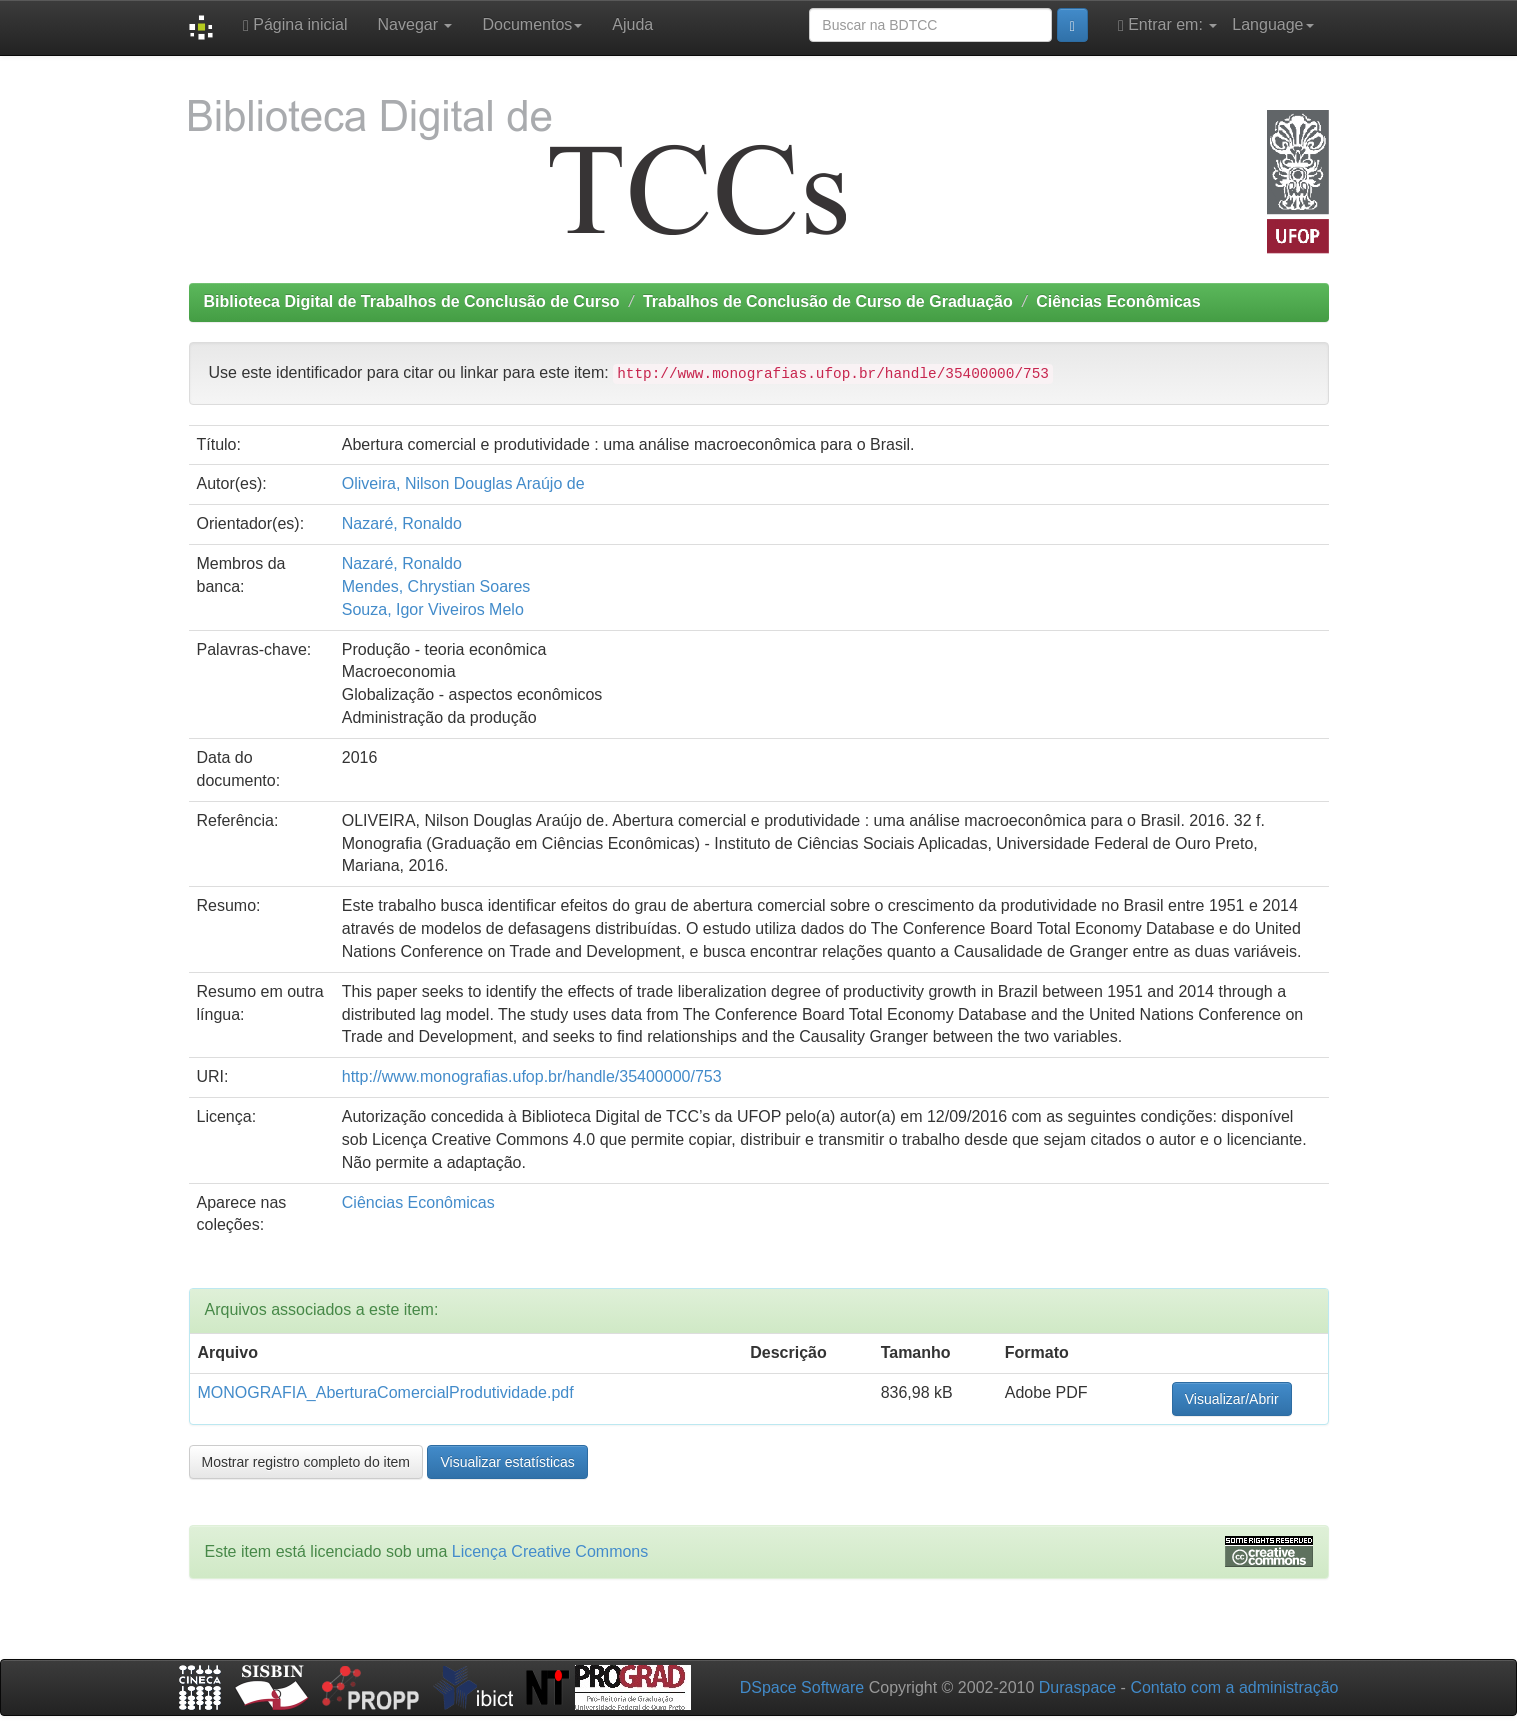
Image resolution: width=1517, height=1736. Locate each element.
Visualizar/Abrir (1232, 1399)
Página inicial (295, 25)
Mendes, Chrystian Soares (436, 586)
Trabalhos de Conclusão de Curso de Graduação (828, 301)
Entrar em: (1167, 25)
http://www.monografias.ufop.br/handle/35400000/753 (532, 1076)
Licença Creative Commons (550, 1551)
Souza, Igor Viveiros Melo (433, 609)
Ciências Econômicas (1118, 301)
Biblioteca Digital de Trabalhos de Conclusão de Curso (412, 301)
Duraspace (1077, 1687)
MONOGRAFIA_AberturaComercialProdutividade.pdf (386, 1392)
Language (1272, 24)
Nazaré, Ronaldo (402, 523)
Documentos (532, 24)
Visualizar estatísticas (507, 1462)
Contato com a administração (1234, 1687)
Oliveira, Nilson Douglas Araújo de (463, 483)
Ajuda (632, 24)
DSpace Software (802, 1687)
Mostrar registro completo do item (306, 1462)
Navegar (415, 24)
